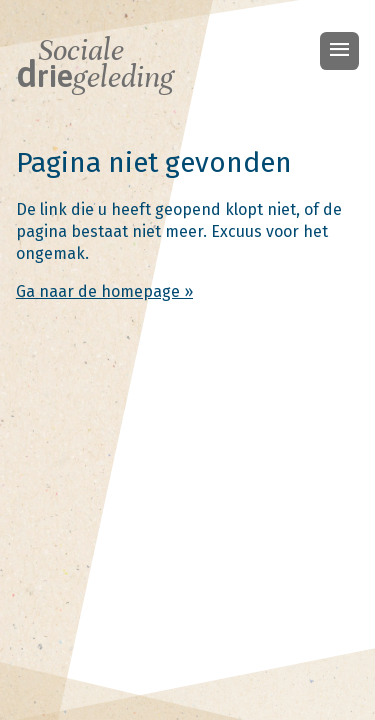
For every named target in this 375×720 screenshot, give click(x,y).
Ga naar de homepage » (104, 291)
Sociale (95, 64)
